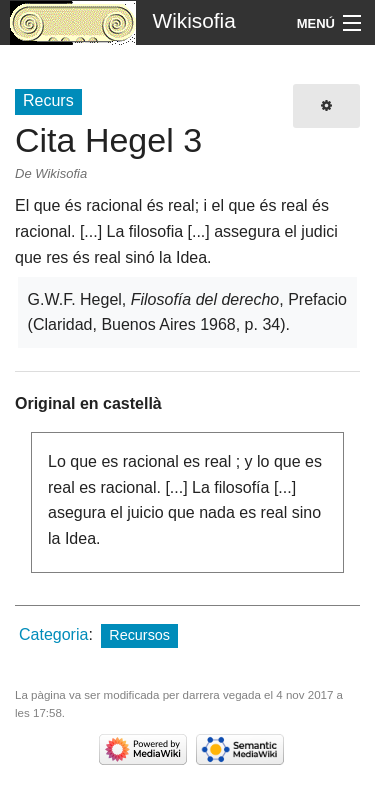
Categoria (53, 634)
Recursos (139, 635)
